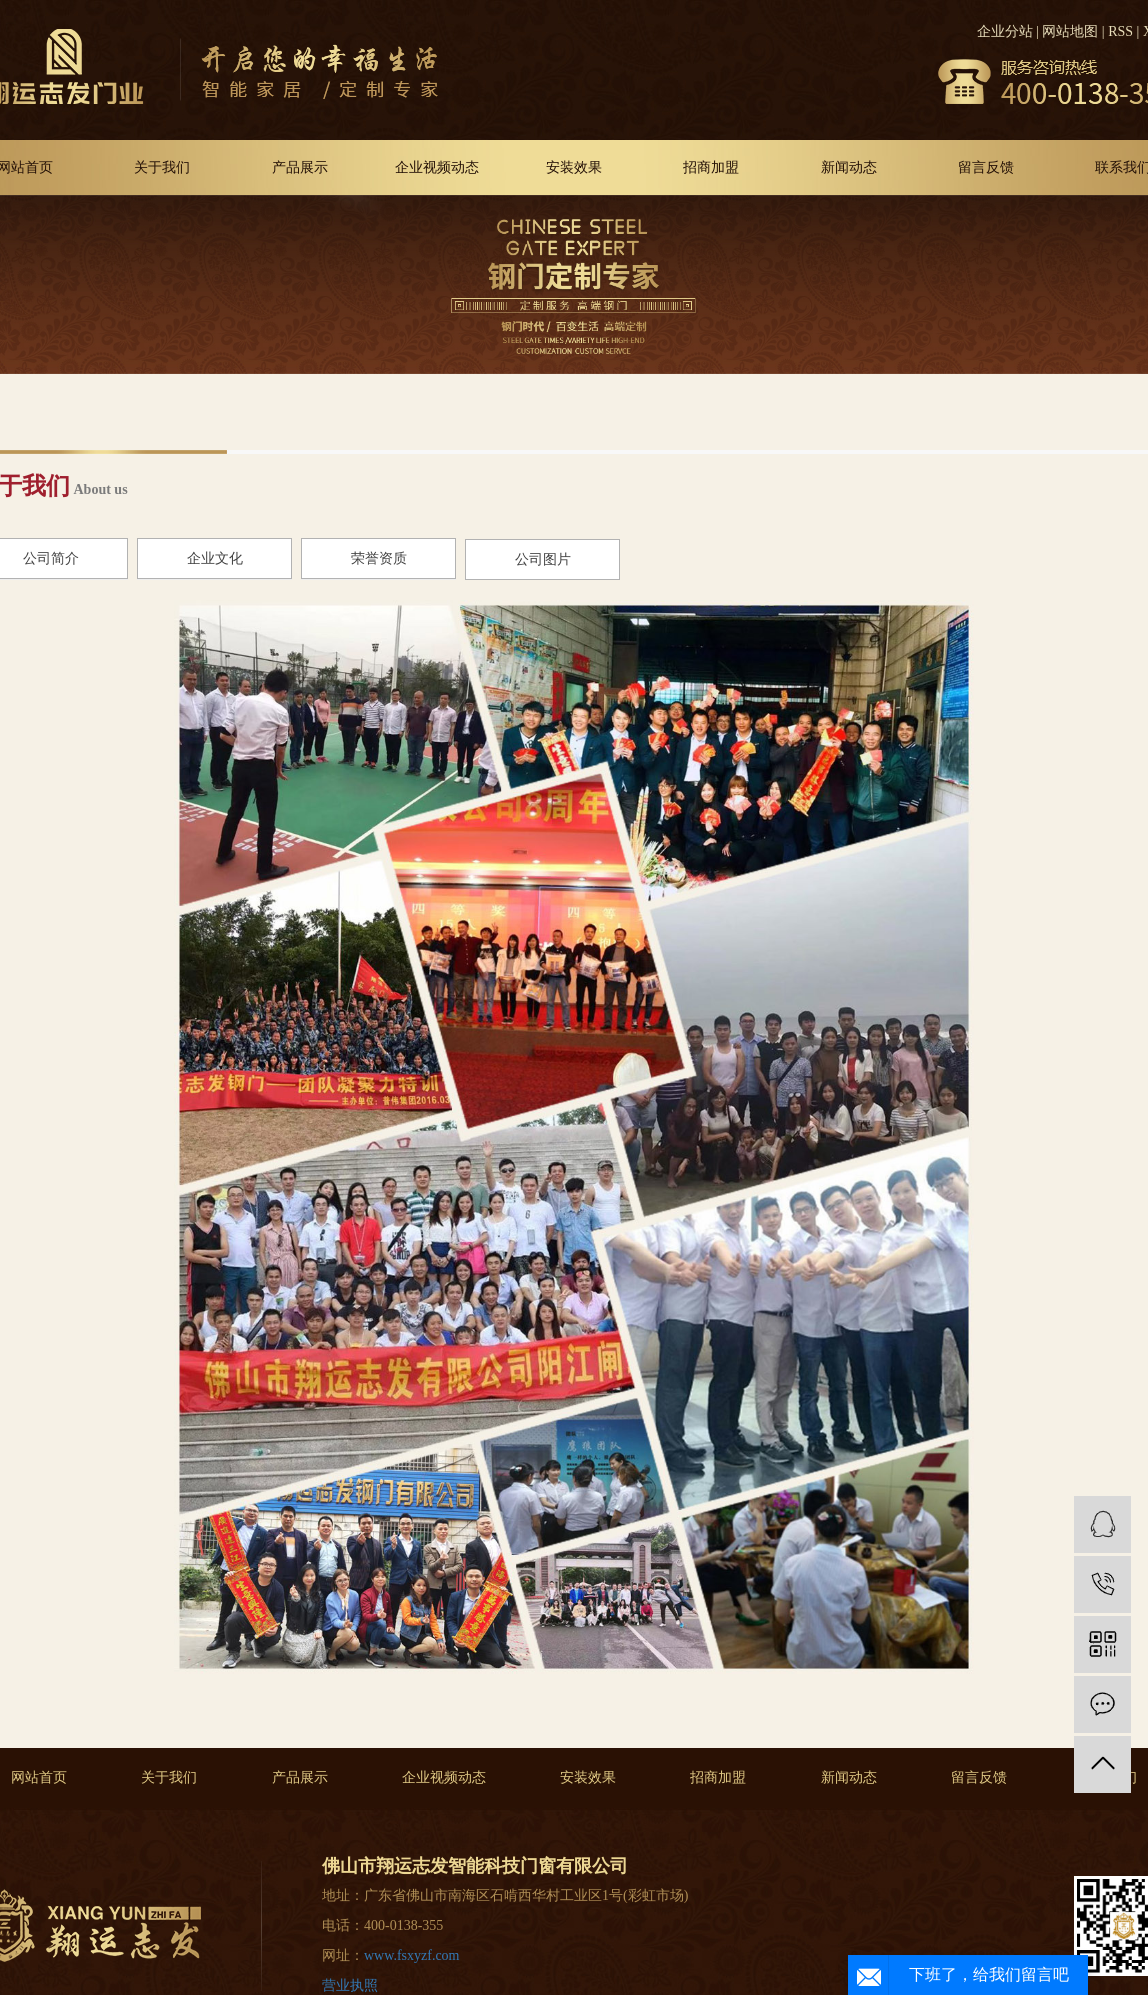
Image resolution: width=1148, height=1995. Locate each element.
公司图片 (543, 559)
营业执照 (350, 1985)
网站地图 (1070, 31)
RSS (1120, 31)
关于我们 (162, 167)
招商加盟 (711, 167)
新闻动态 (849, 167)
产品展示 (300, 167)
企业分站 (1005, 31)
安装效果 (574, 167)
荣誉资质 (379, 558)
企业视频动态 (437, 167)
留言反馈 (986, 167)
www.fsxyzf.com (412, 1955)
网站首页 (39, 1777)
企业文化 (215, 558)
